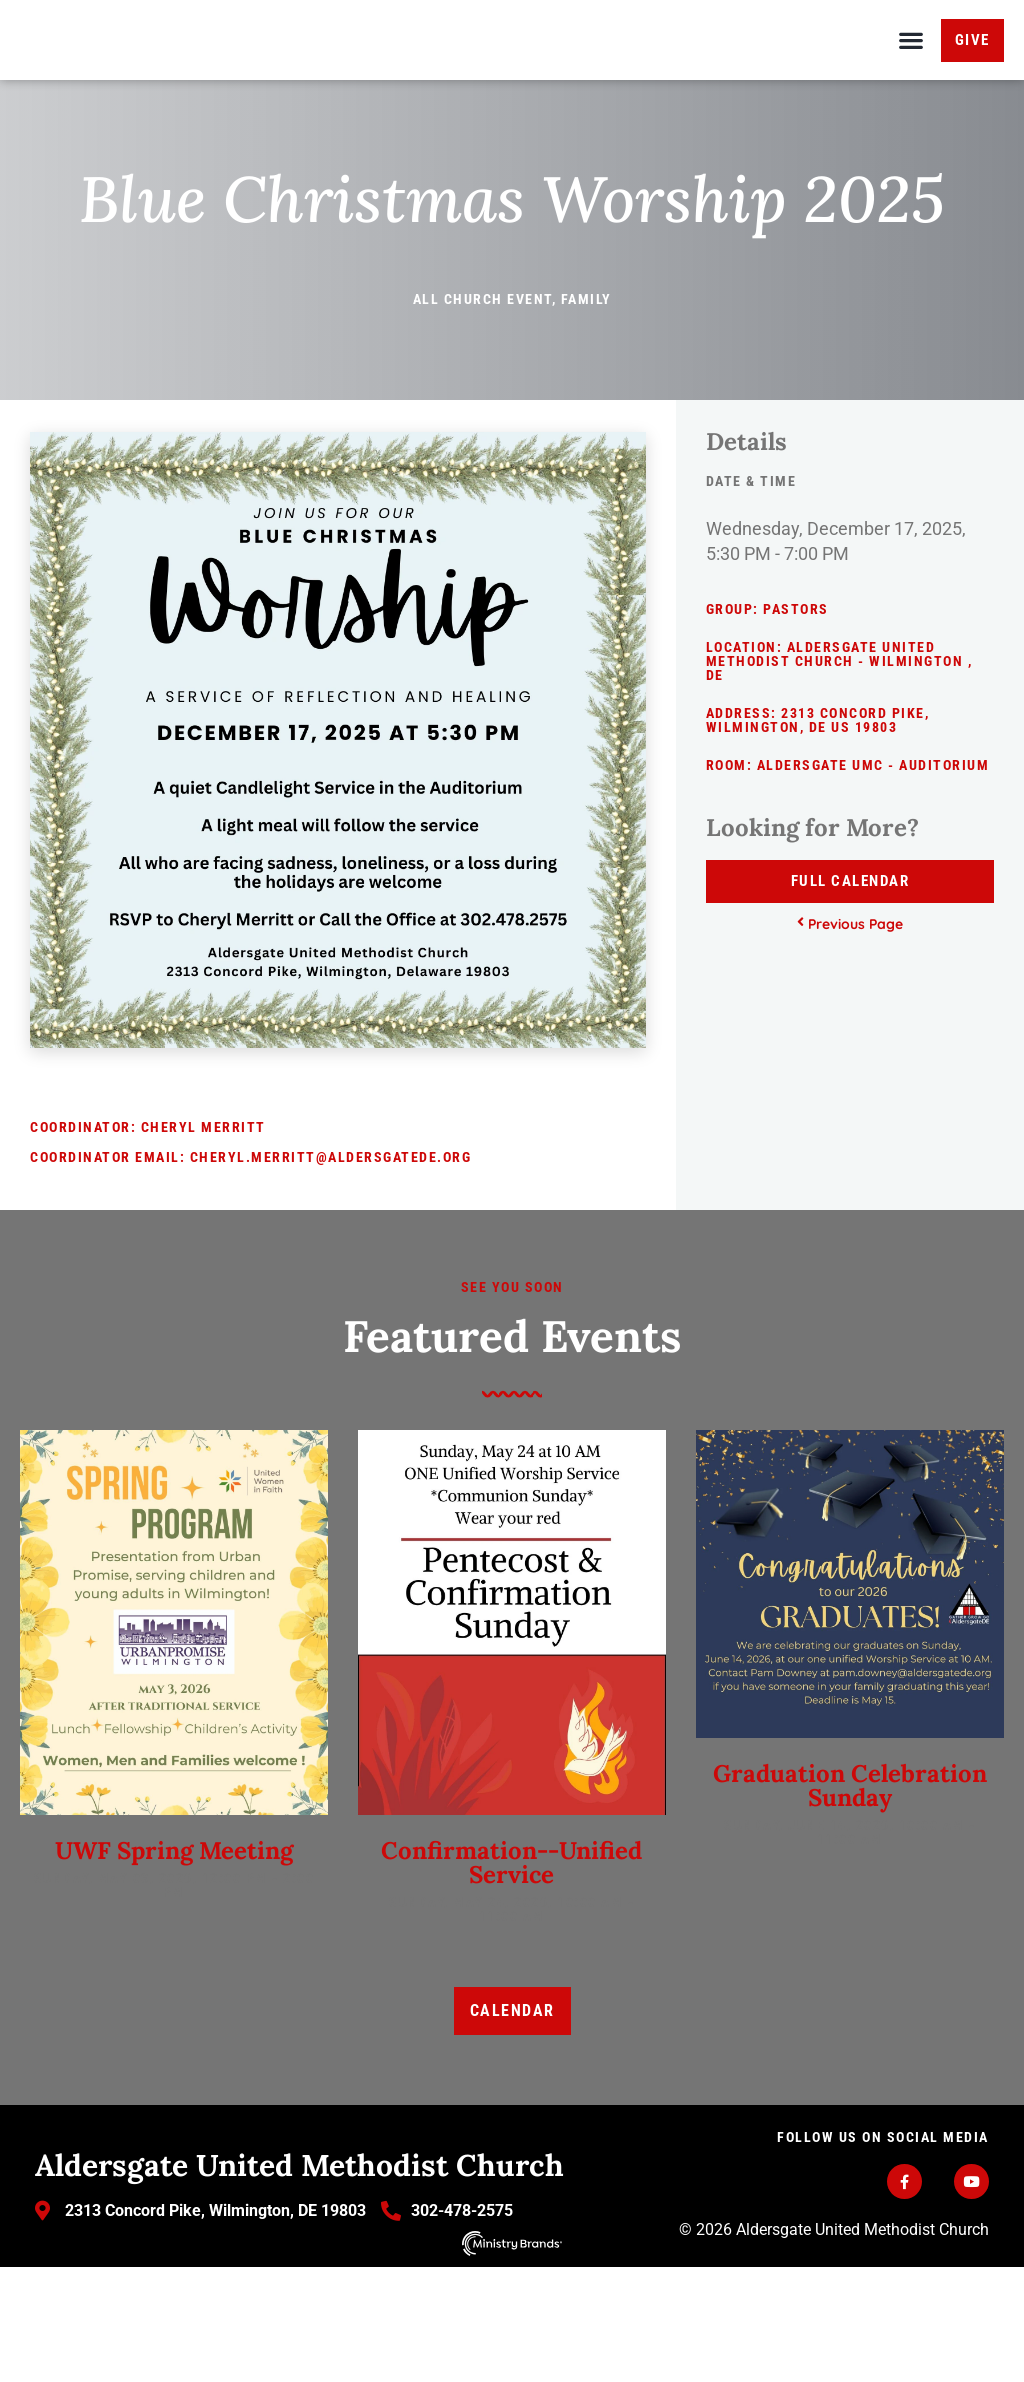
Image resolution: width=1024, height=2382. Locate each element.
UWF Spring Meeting (174, 1967)
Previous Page (850, 1040)
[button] (911, 98)
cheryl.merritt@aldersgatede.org (331, 1274)
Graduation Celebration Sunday (850, 1902)
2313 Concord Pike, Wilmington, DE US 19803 (818, 837)
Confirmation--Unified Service (511, 1979)
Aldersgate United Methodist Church (299, 2281)
